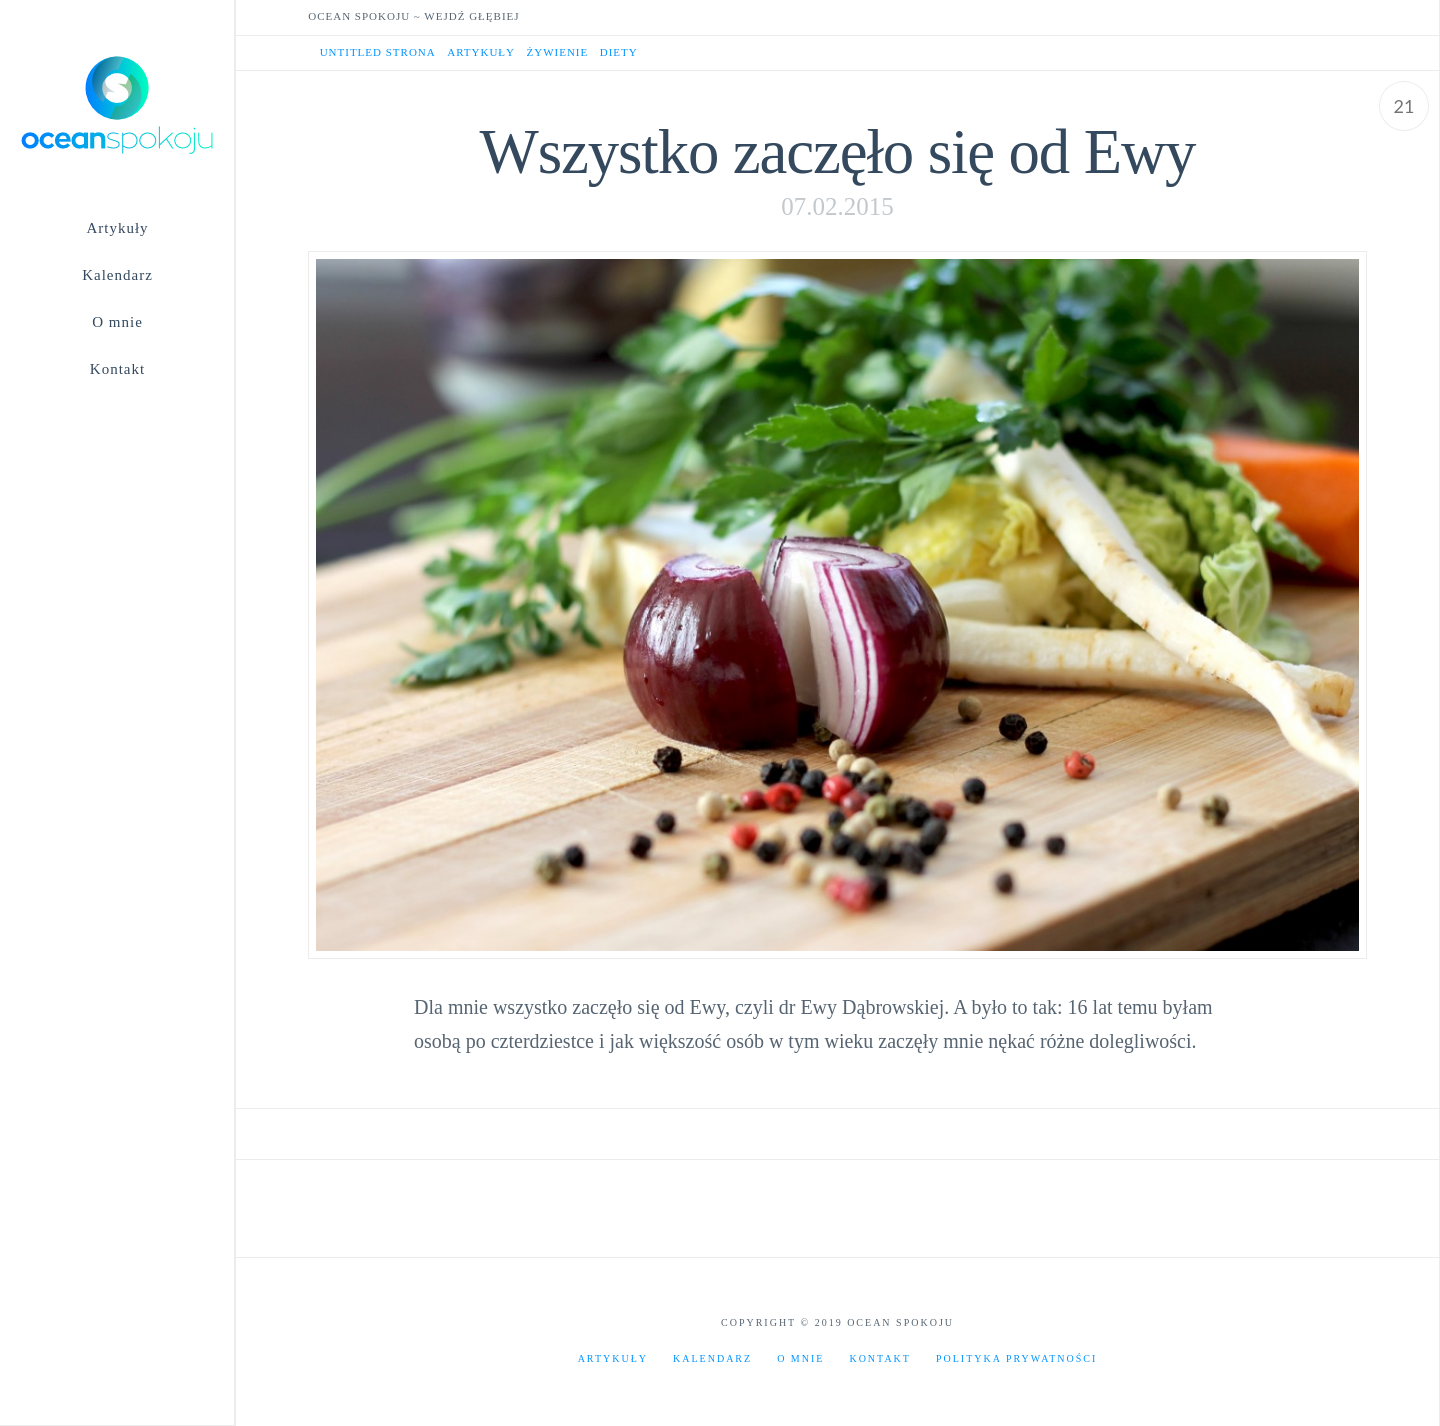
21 (1404, 106)
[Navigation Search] (117, 410)
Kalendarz (712, 1358)
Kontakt (880, 1358)
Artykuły (613, 1358)
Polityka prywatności (1016, 1358)
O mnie (800, 1358)
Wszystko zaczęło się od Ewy (838, 152)
